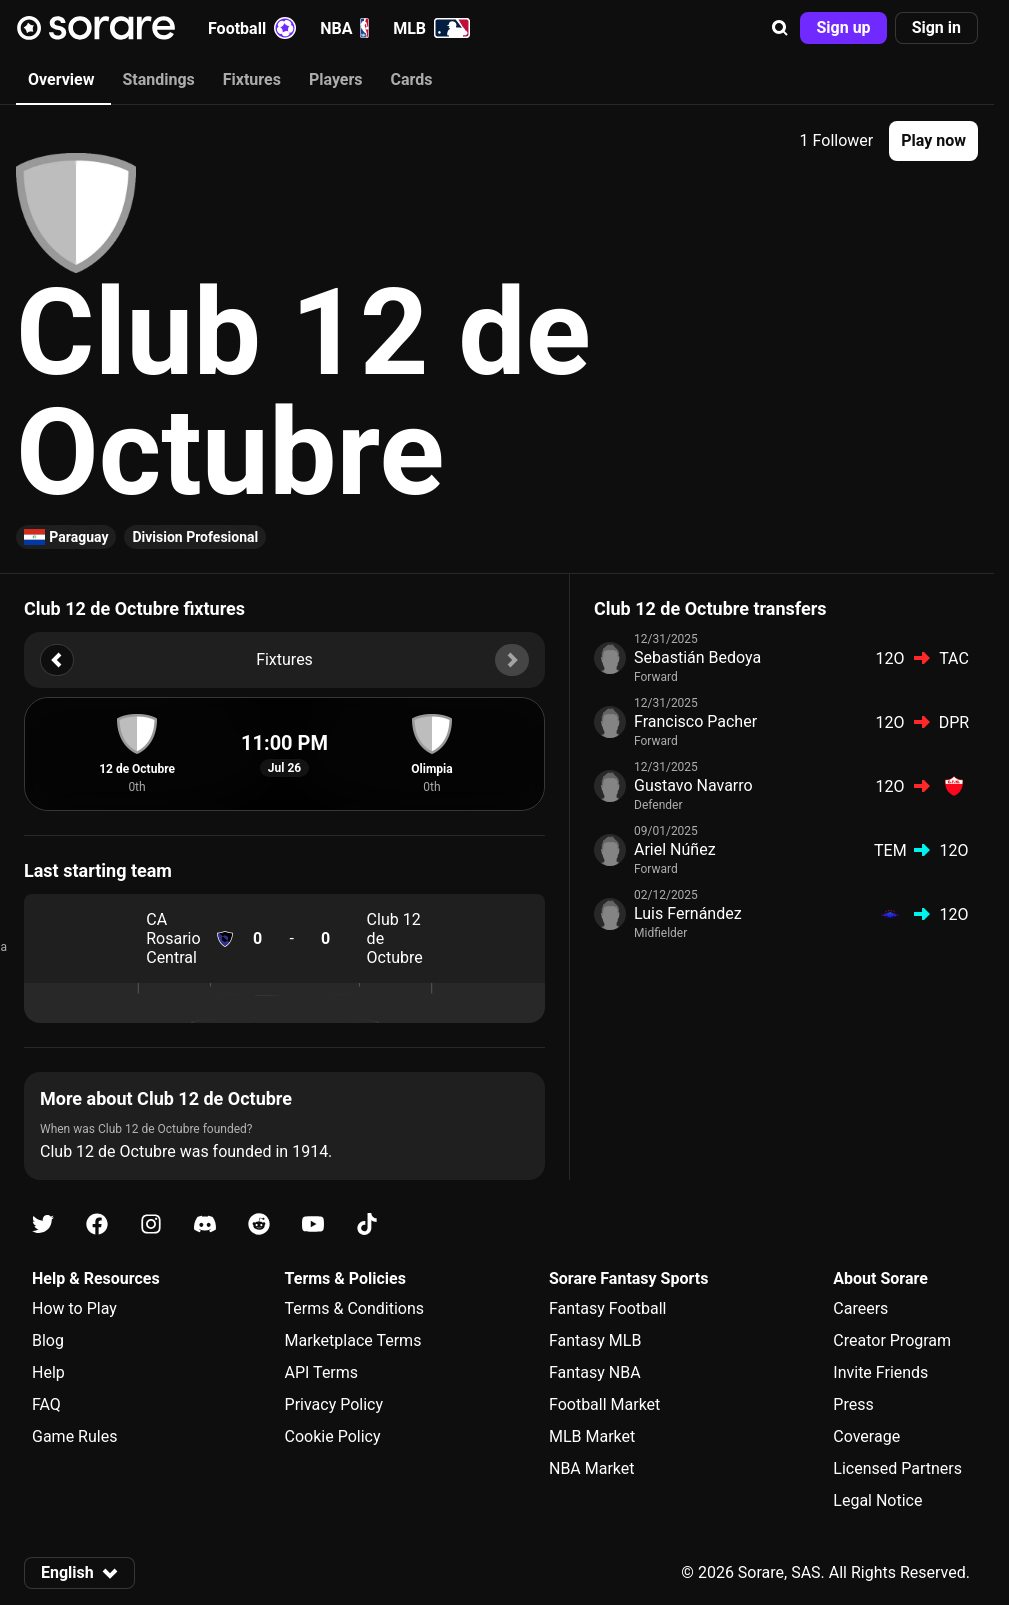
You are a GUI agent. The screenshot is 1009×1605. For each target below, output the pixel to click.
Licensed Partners (897, 1468)
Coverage (866, 1436)
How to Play (74, 1308)
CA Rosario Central (173, 938)
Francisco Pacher (695, 721)
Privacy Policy (334, 1404)
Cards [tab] (412, 79)
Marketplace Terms (353, 1340)
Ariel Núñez (675, 849)
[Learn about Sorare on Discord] (205, 1224)
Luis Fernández (688, 913)
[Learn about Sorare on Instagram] (151, 1224)
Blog (48, 1340)
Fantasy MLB (595, 1340)
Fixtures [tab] (252, 79)
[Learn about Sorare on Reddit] (259, 1224)
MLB (431, 28)
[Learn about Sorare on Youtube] (313, 1224)
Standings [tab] (158, 79)
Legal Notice (877, 1500)
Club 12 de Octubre (395, 938)
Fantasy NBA (595, 1372)
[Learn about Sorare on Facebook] (97, 1224)
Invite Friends (880, 1372)
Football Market (604, 1404)
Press (853, 1404)
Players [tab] (336, 79)
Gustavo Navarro (693, 785)
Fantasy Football (607, 1308)
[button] (780, 28)
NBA (344, 28)
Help (48, 1372)
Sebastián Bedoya (697, 657)
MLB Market (592, 1436)
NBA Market (592, 1468)
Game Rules (74, 1436)
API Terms (322, 1372)
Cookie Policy (333, 1436)
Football (252, 28)
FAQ (46, 1404)
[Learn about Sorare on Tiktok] (367, 1224)
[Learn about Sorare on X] (43, 1224)
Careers (860, 1308)
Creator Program (892, 1340)
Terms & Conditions (355, 1308)
